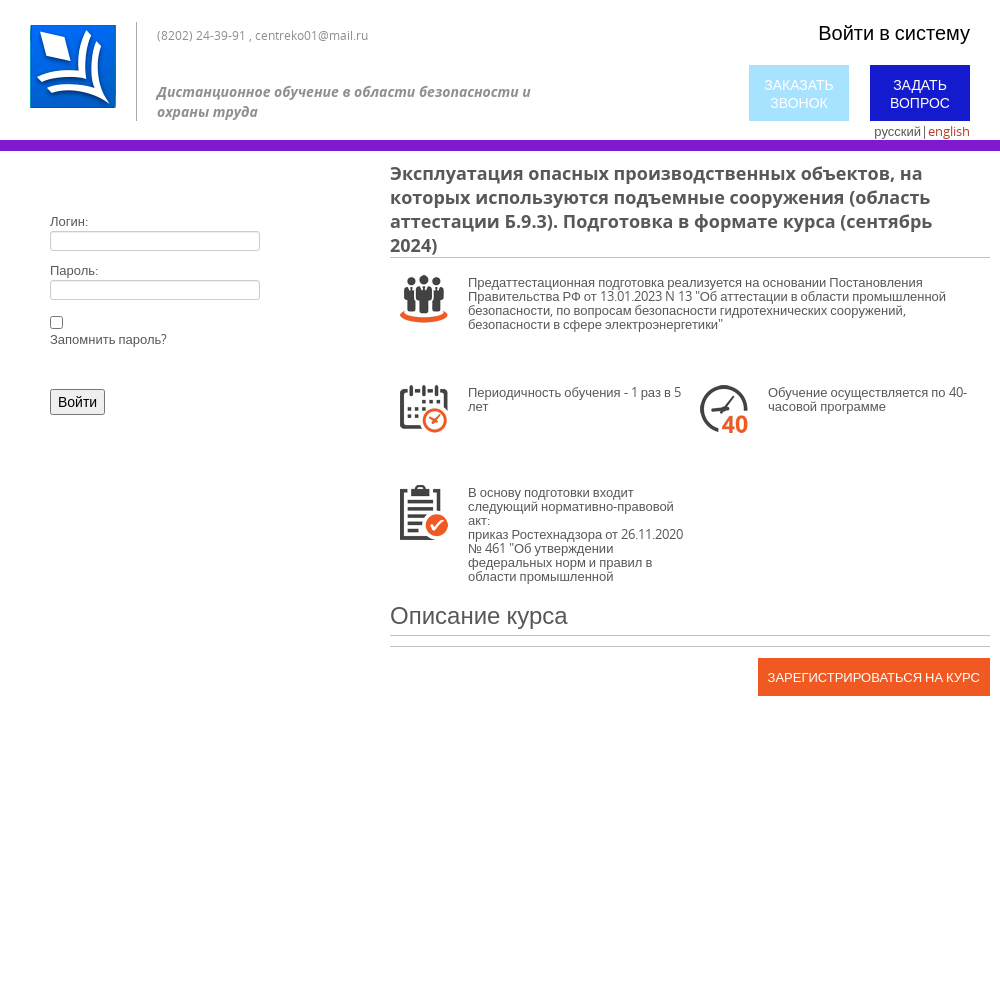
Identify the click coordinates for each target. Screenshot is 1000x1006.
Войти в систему (894, 32)
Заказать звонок (799, 93)
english (949, 131)
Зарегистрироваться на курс (874, 677)
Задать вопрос (920, 93)
